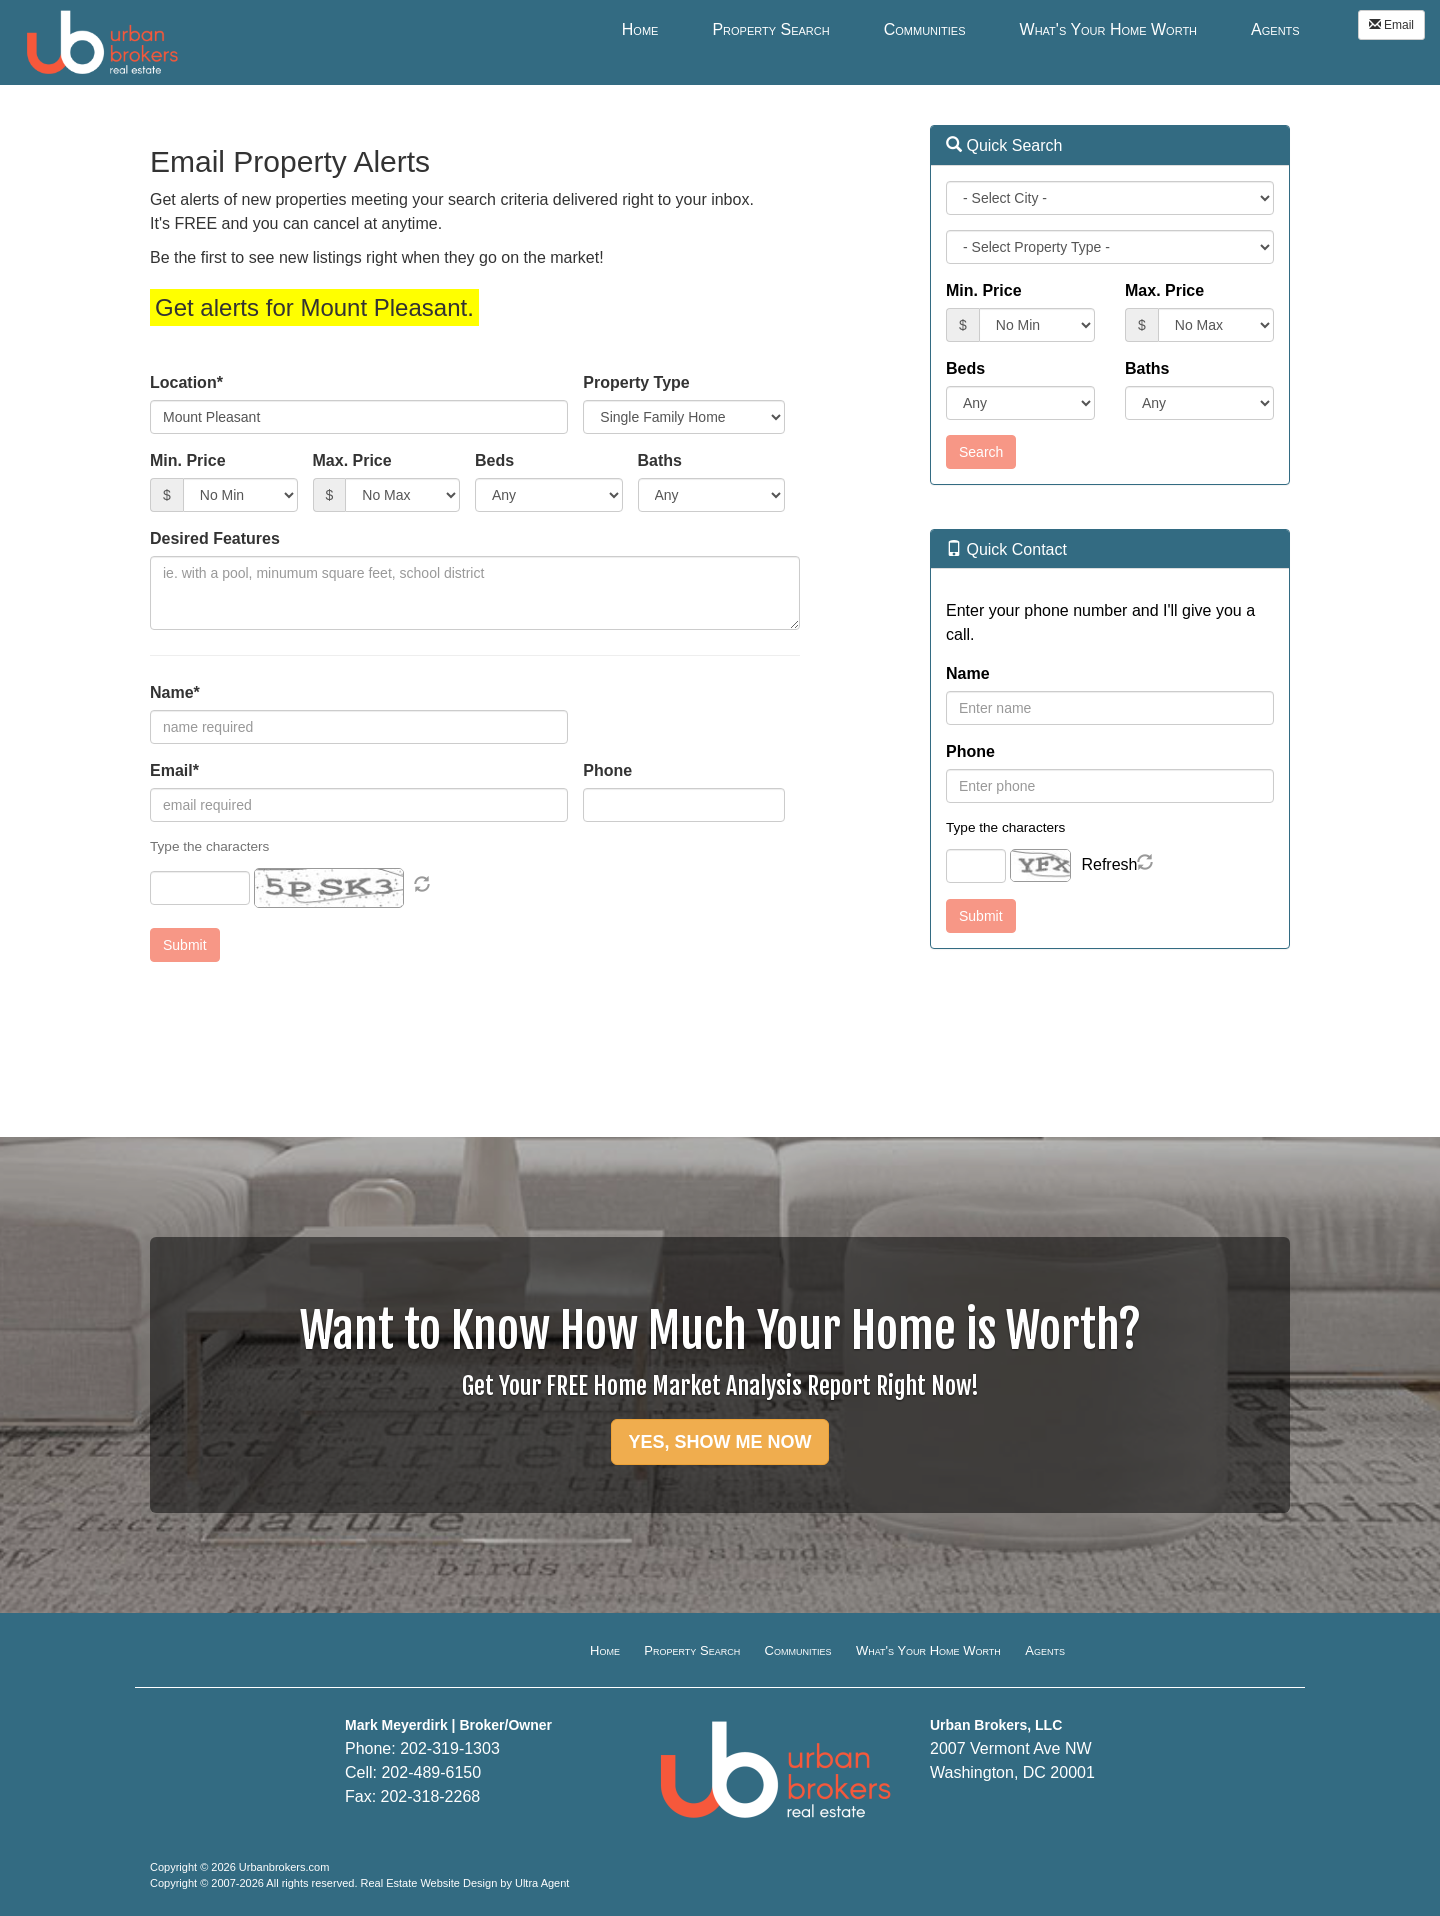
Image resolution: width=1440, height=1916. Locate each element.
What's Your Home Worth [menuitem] (1109, 29)
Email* (174, 770)
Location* (186, 382)
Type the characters (1005, 827)
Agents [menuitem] (1275, 29)
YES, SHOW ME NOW (719, 1442)
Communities (798, 1650)
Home (605, 1650)
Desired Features (215, 538)
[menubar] (961, 29)
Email (1391, 25)
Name (968, 673)
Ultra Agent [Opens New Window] (542, 1883)
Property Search (692, 1650)
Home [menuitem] (640, 29)
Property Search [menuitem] (770, 29)
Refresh (1109, 864)
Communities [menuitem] (925, 29)
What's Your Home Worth (928, 1650)
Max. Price (352, 460)
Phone (607, 770)
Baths (660, 460)
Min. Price (188, 460)
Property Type (636, 382)
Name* (175, 692)
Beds (494, 460)
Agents (1045, 1650)
